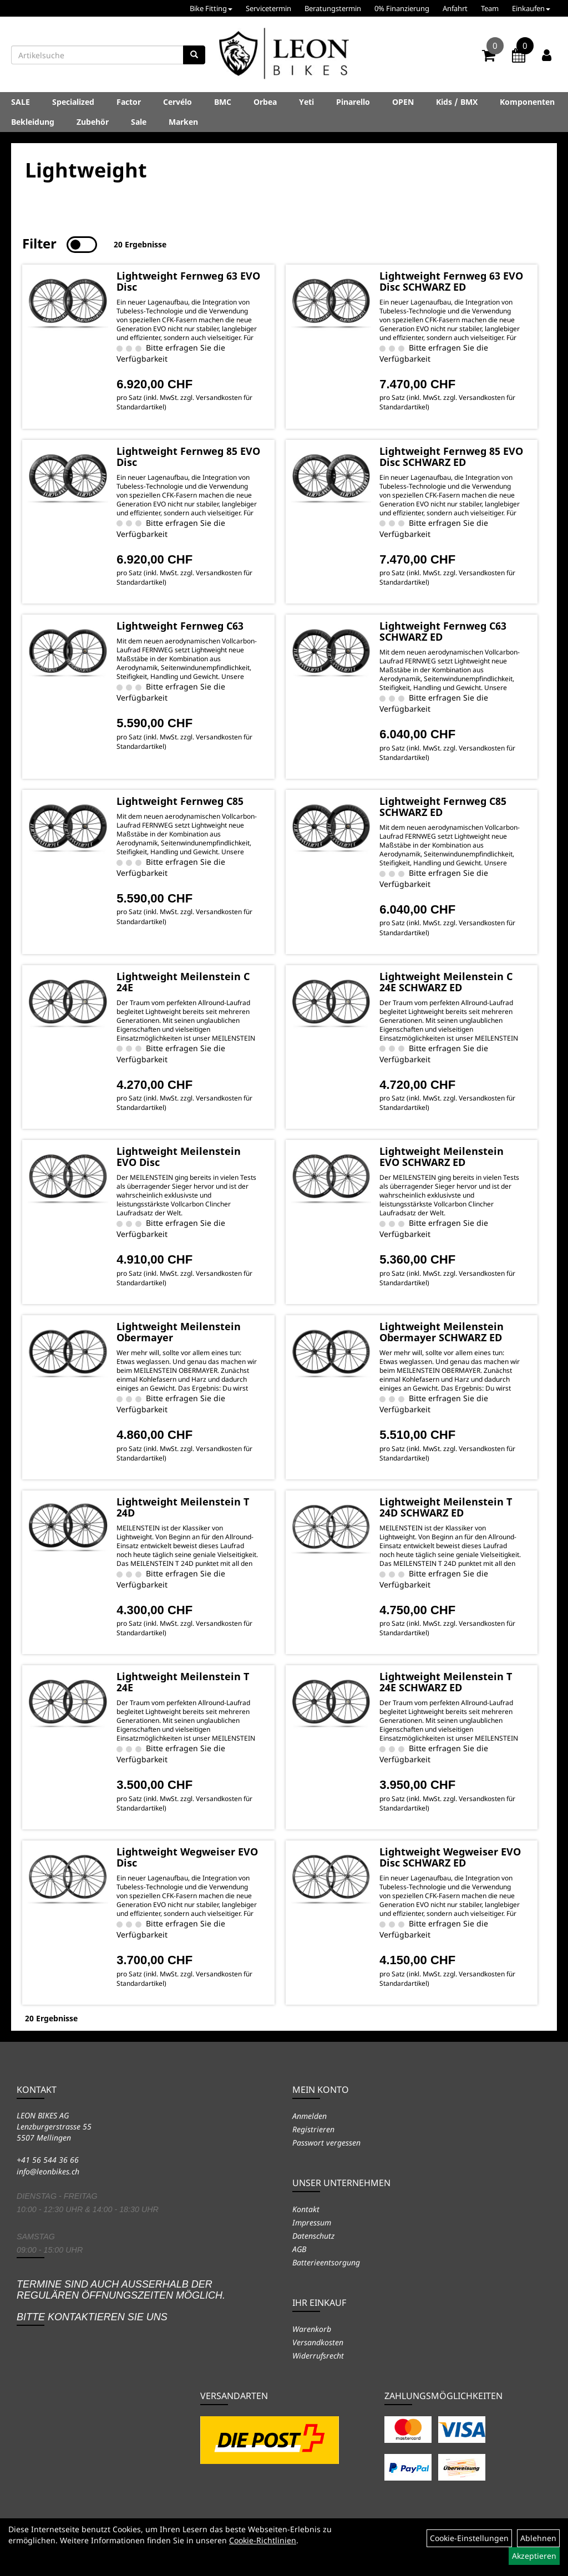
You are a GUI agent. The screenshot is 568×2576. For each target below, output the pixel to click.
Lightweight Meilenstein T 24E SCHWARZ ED (445, 1682)
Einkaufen (531, 8)
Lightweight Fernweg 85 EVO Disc (188, 456)
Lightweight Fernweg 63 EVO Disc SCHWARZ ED (451, 281)
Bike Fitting (211, 8)
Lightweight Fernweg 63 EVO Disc (188, 281)
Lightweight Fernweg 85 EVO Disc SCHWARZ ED (451, 456)
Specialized (73, 102)
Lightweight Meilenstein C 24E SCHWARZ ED (446, 982)
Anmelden (309, 2116)
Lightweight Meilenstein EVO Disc (178, 1156)
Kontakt (306, 2209)
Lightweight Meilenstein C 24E (183, 982)
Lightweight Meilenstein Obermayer (178, 1332)
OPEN (403, 102)
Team (490, 8)
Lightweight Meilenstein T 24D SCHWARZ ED (445, 1507)
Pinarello (353, 102)
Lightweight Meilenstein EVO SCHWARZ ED (441, 1156)
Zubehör (93, 121)
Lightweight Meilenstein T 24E (182, 1682)
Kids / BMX (457, 102)
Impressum (311, 2222)
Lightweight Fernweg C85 (180, 801)
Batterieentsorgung (326, 2262)
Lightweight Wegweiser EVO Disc (187, 1857)
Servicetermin (268, 8)
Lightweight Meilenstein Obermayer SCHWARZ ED (441, 1332)
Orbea (265, 102)
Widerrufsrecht (318, 2355)
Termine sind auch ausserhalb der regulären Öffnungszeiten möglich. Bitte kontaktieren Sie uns (121, 2301)
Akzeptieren (534, 2555)
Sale (138, 121)
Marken (183, 121)
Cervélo (177, 102)
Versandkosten (317, 2342)
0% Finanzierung (401, 8)
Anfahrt (455, 8)
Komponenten (527, 102)
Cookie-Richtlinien (262, 2540)
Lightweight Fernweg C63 (180, 625)
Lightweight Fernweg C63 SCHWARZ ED (442, 631)
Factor (128, 102)
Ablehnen (538, 2538)
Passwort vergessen (326, 2142)
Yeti (306, 102)
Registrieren (313, 2129)
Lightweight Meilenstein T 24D (182, 1507)
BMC (222, 102)
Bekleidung (32, 121)
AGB (299, 2249)
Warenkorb (311, 2329)
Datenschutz (313, 2235)
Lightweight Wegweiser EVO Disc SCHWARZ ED (450, 1857)
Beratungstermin (333, 8)
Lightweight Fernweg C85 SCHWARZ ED (442, 806)
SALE (20, 102)
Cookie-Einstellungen (469, 2538)
